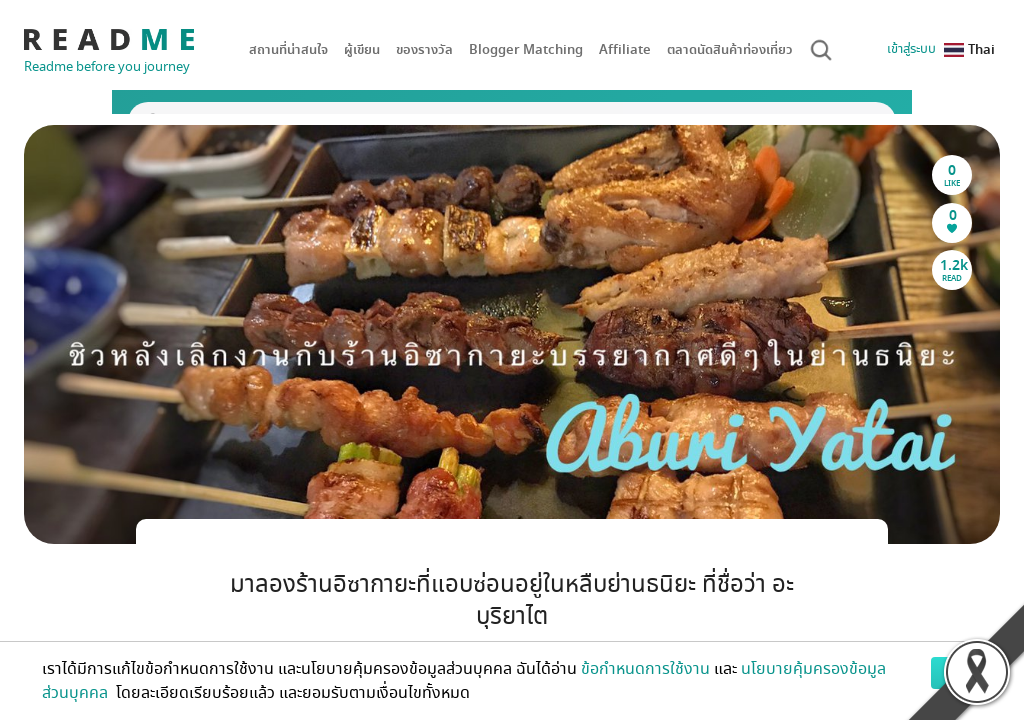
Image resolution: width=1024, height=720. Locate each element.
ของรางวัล (424, 49)
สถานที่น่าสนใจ (288, 49)
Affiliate (625, 49)
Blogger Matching (526, 49)
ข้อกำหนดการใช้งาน (645, 669)
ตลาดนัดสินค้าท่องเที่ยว (730, 49)
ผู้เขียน (362, 49)
